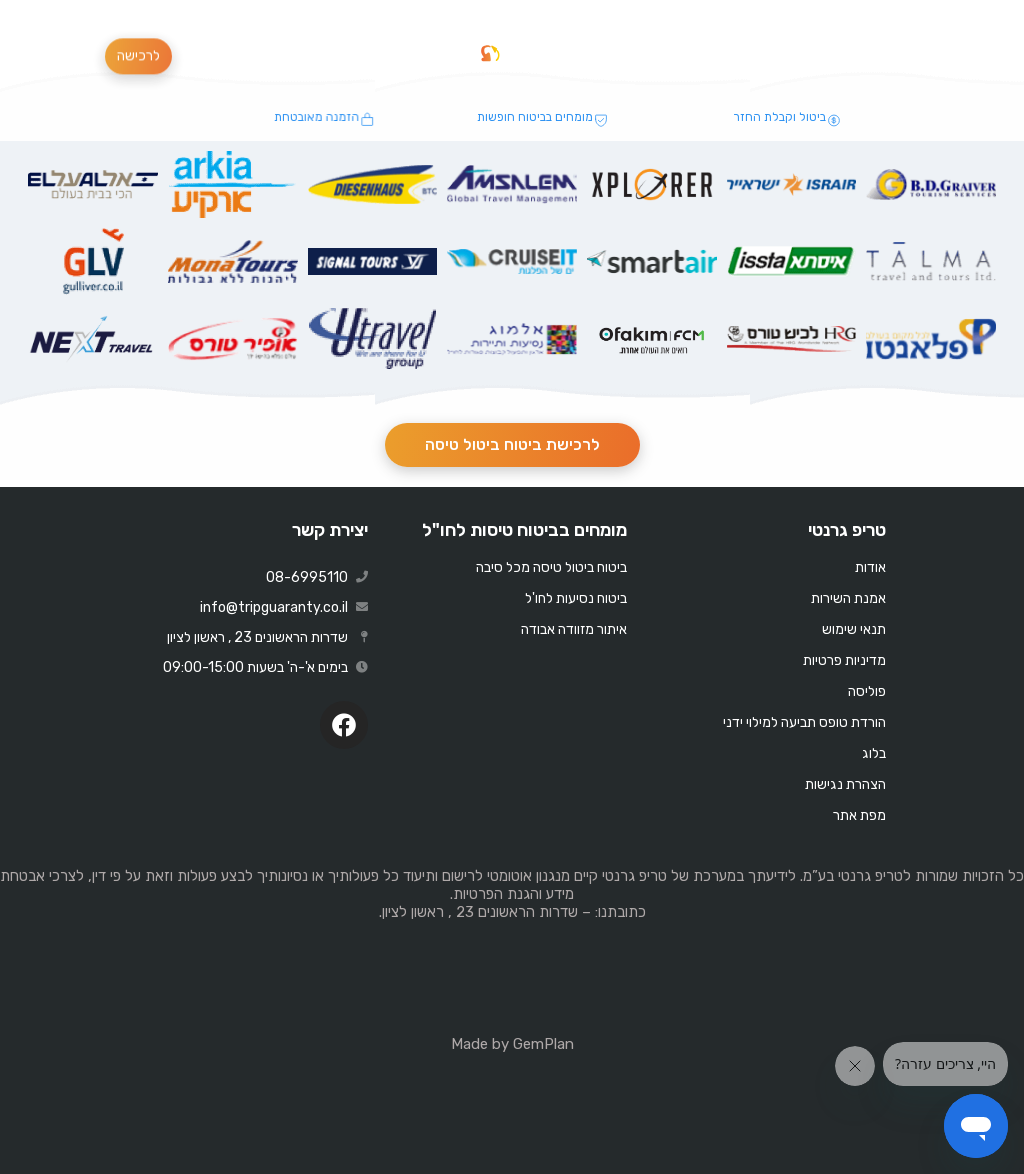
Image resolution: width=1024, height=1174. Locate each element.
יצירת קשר (330, 530)
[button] (422, 54)
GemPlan (543, 1044)
